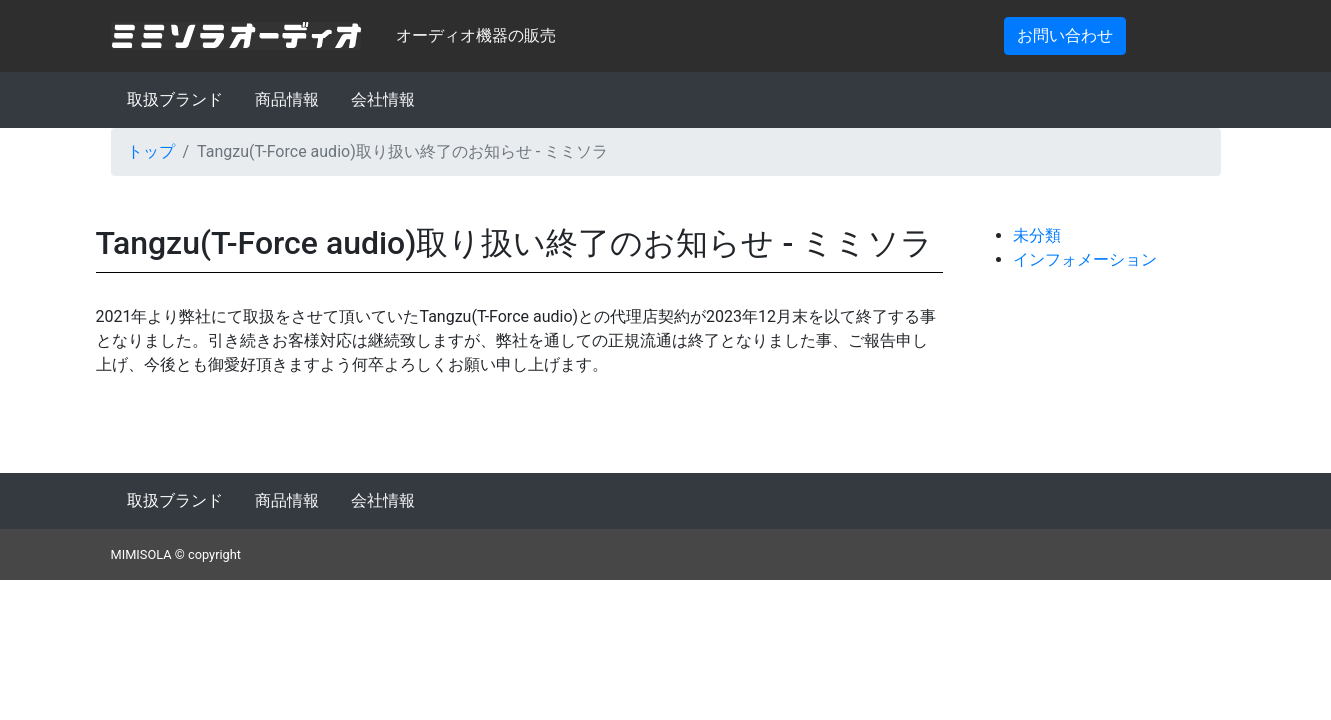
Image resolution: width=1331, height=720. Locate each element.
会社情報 (383, 99)
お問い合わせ (1065, 35)
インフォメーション (1085, 259)
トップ (151, 151)
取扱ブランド (175, 99)
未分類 (1037, 235)
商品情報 (287, 99)
